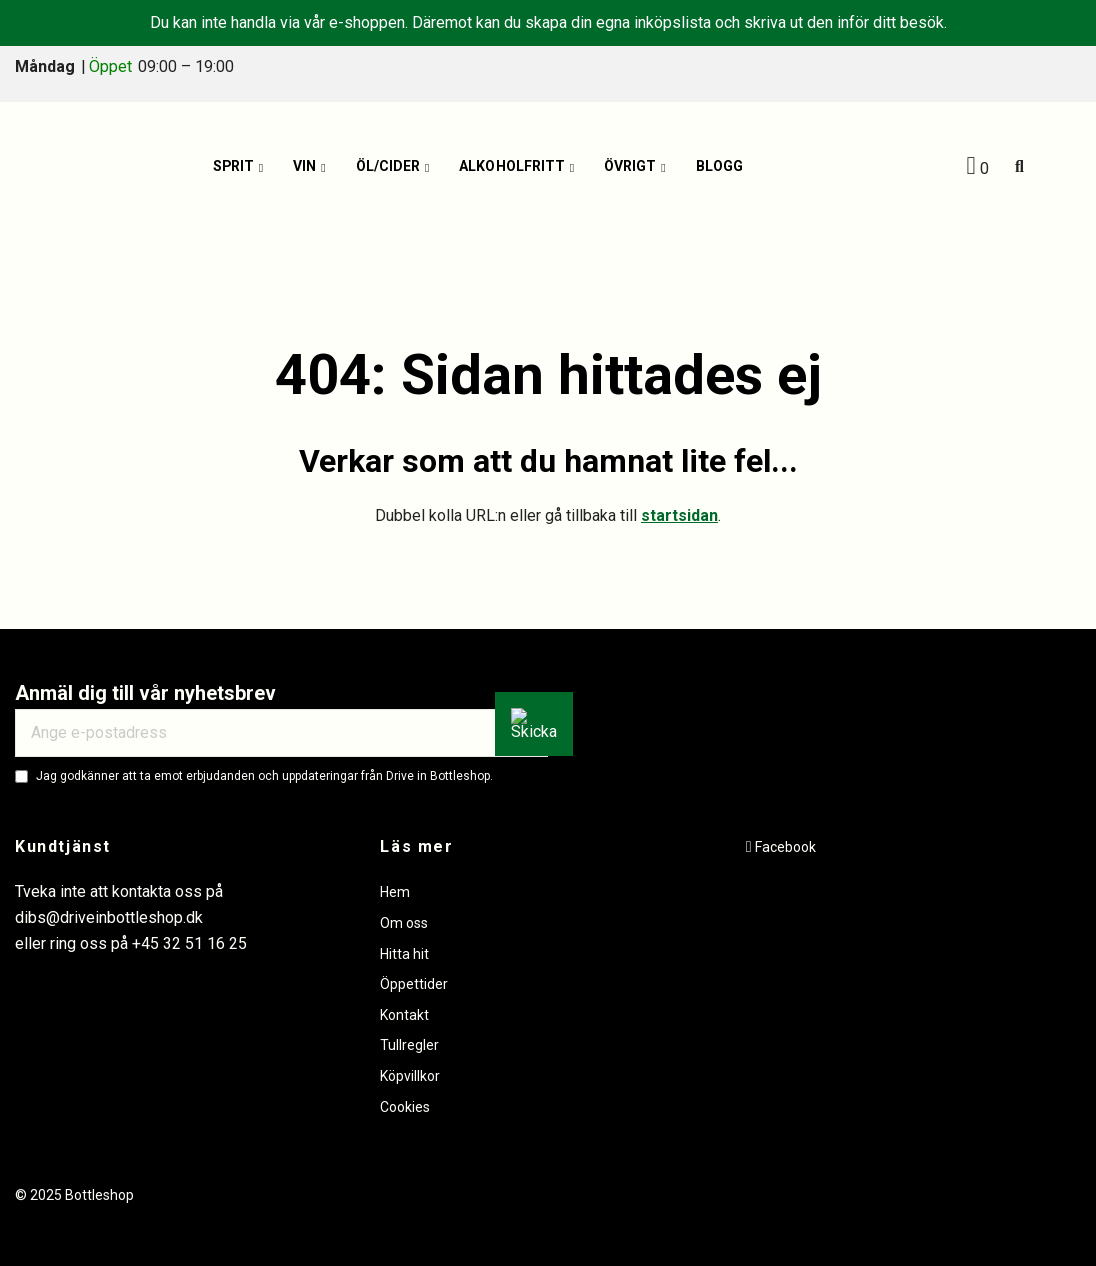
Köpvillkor (410, 1076)
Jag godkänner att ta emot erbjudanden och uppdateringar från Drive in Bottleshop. (264, 776)
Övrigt (630, 167)
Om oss (404, 923)
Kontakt (404, 1015)
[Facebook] (781, 847)
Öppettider (414, 984)
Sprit (234, 167)
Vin (305, 167)
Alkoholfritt (512, 167)
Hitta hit (404, 954)
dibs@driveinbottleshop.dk (109, 917)
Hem (395, 892)
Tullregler (409, 1045)
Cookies (405, 1107)
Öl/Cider (388, 167)
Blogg (719, 167)
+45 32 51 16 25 (189, 943)
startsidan (679, 515)
